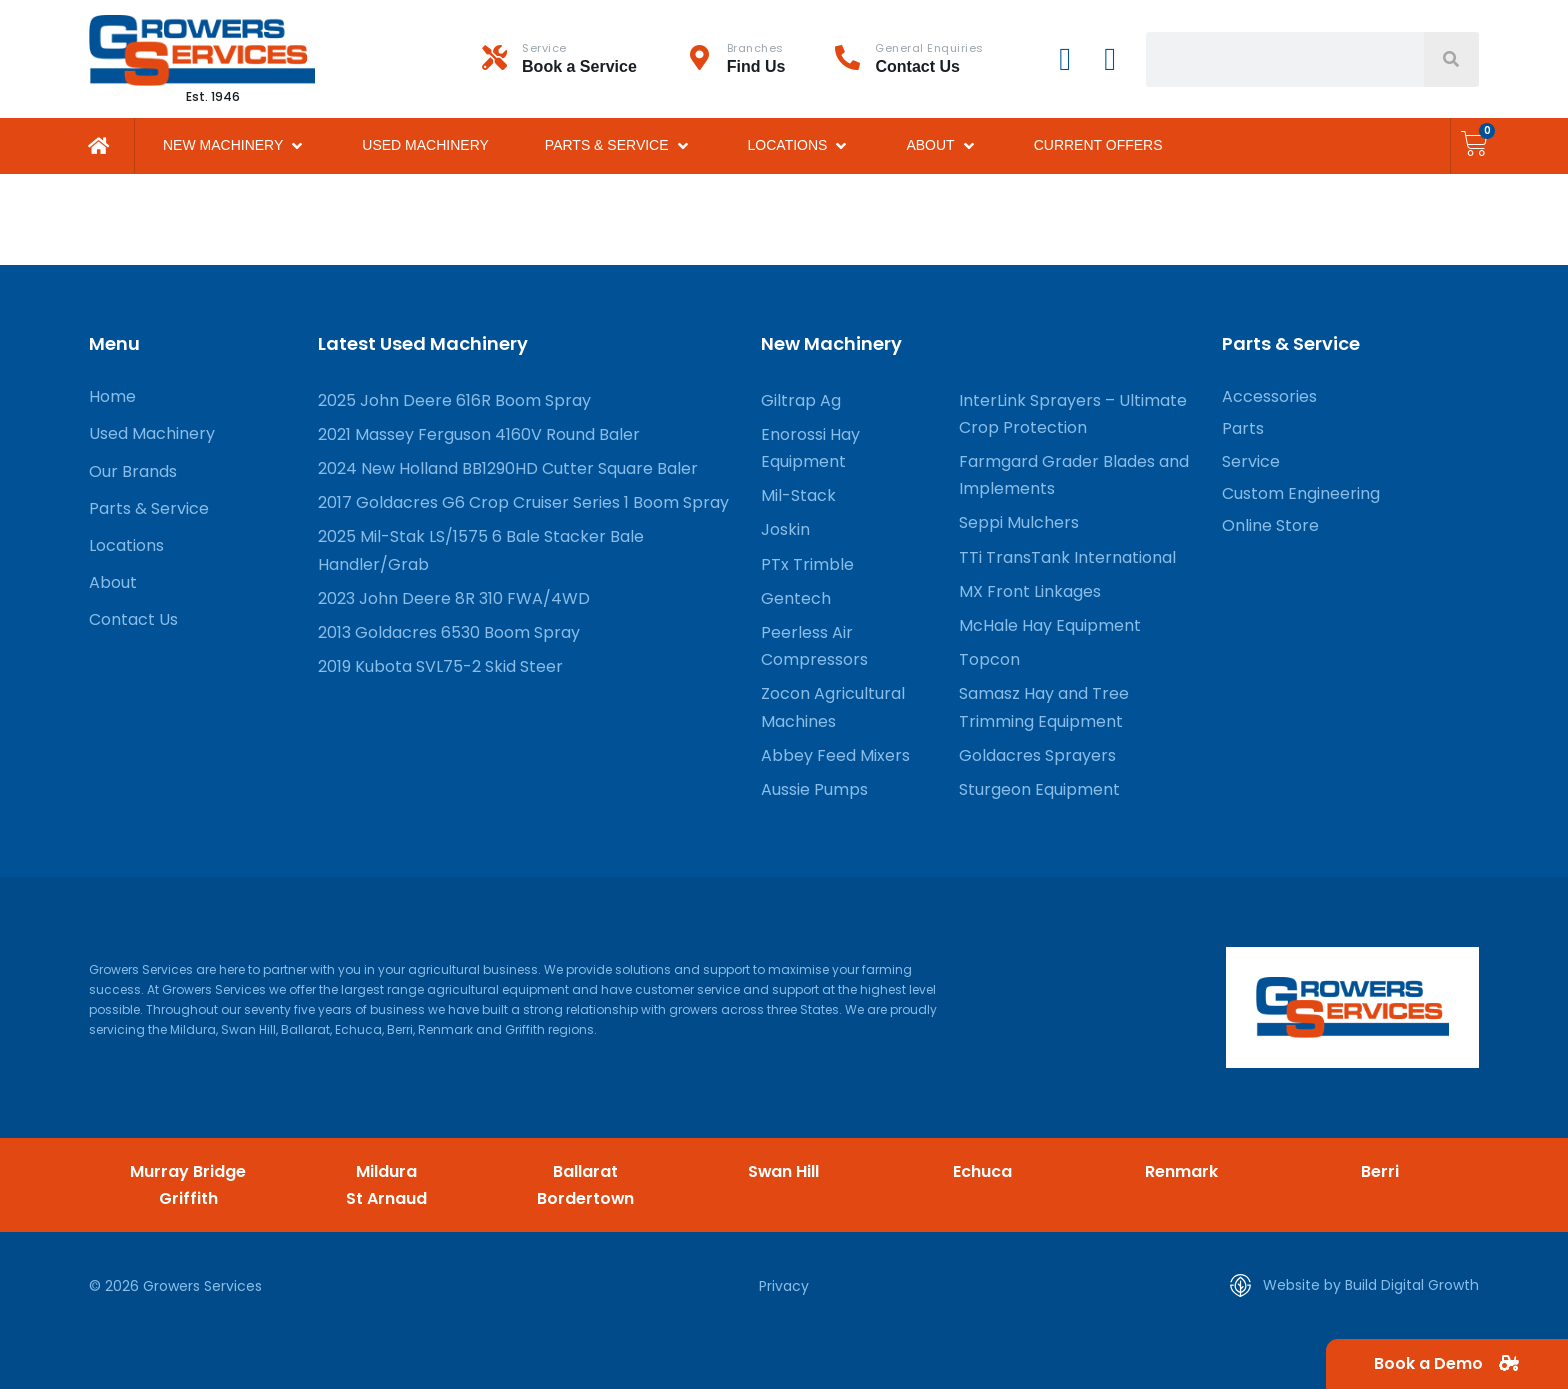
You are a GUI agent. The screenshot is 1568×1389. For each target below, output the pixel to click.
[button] (234, 145)
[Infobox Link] (584, 59)
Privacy (784, 1286)
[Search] (1451, 59)
